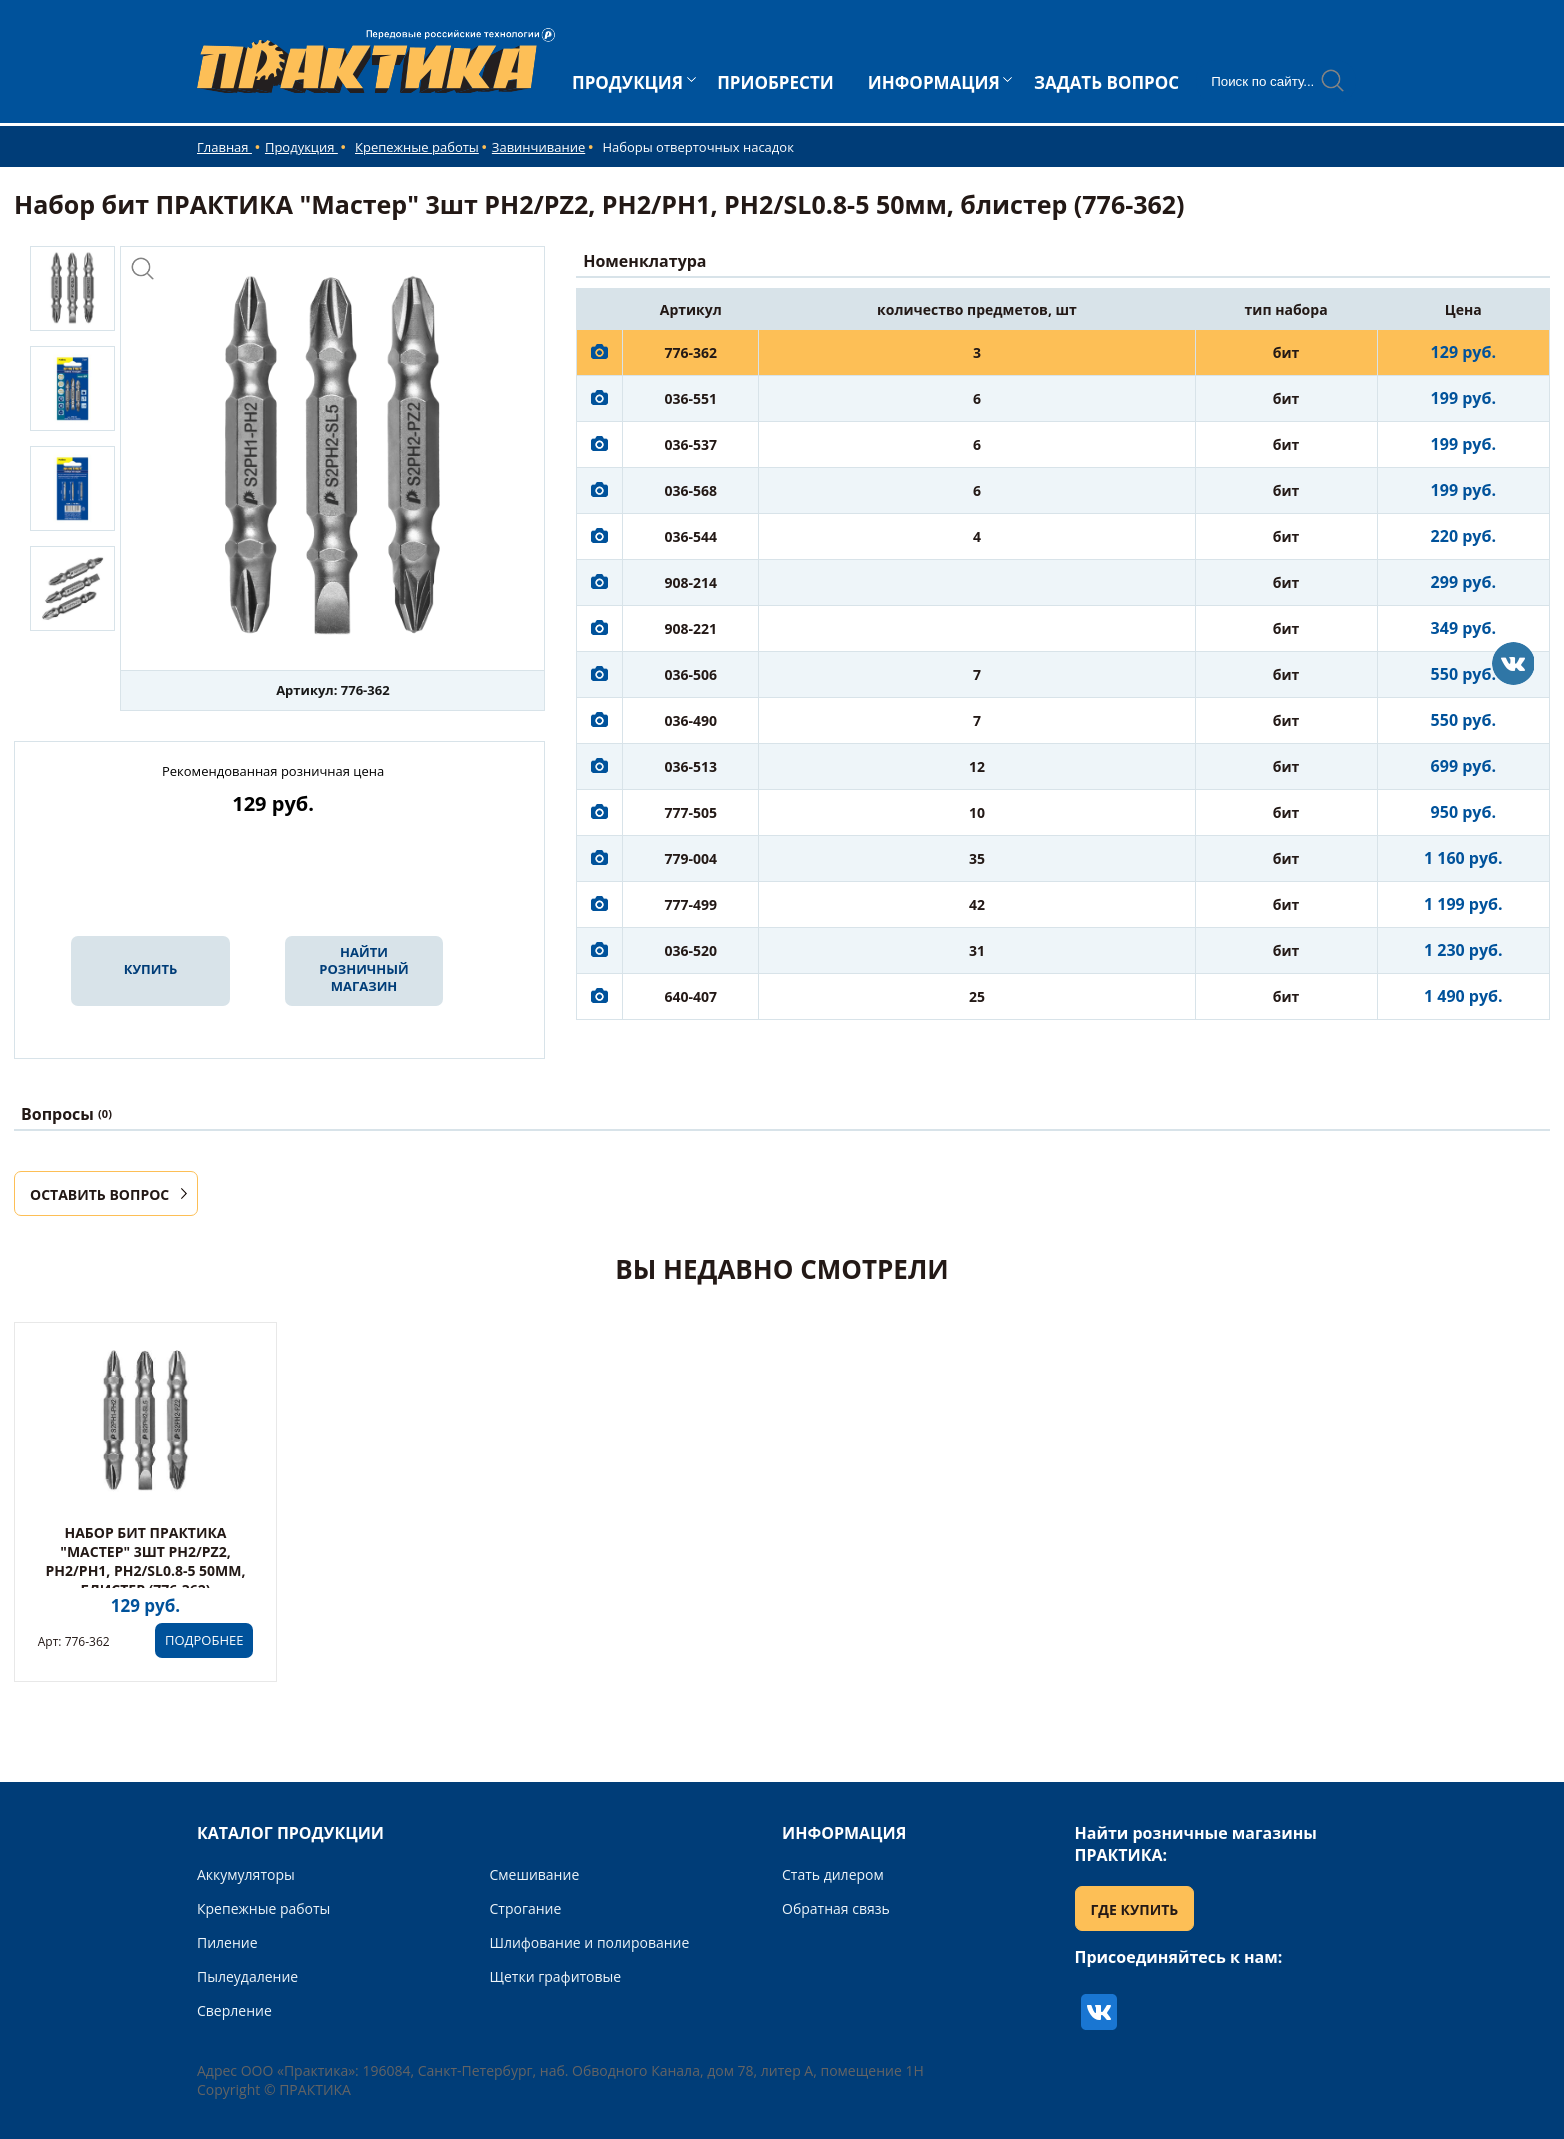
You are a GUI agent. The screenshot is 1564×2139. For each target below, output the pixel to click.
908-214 (690, 582)
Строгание (526, 1908)
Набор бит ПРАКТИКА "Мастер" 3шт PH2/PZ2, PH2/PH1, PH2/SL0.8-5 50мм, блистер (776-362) (146, 1561)
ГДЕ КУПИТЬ (1135, 1909)
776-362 (690, 352)
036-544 (690, 536)
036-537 (690, 444)
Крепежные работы (417, 147)
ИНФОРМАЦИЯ (934, 82)
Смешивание (535, 1874)
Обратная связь (836, 1908)
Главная (224, 147)
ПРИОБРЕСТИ (775, 82)
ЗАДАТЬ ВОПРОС (1106, 82)
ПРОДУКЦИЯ (627, 82)
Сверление (234, 2010)
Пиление (227, 1942)
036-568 (690, 490)
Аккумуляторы (246, 1874)
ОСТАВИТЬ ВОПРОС (99, 1194)
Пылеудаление (247, 1976)
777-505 (690, 812)
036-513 (690, 766)
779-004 (690, 858)
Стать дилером (833, 1874)
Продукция (301, 147)
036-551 (690, 398)
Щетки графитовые (556, 1976)
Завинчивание (538, 147)
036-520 (690, 950)
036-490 (690, 720)
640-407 (690, 996)
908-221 (690, 628)
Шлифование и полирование (590, 1942)
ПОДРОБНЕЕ (204, 1640)
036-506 (690, 674)
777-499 (690, 904)
